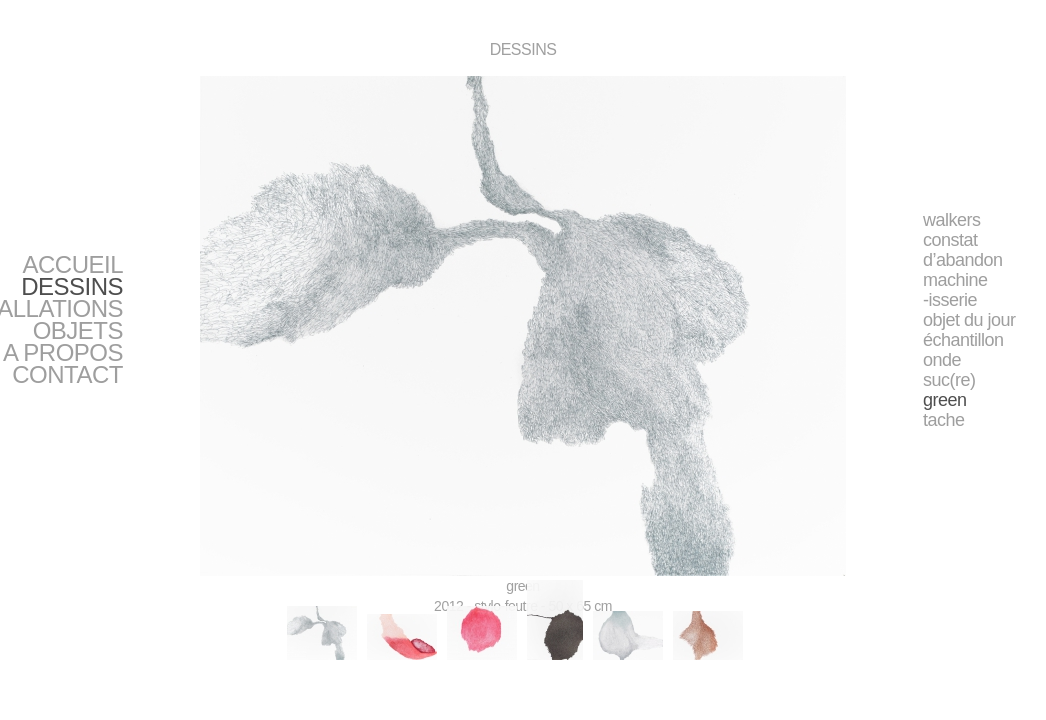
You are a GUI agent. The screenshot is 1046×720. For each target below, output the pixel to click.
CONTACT (67, 374)
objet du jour (969, 320)
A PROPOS (63, 352)
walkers (952, 220)
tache (944, 420)
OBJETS (78, 330)
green (945, 400)
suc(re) (949, 380)
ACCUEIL (72, 264)
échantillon (963, 340)
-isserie (950, 300)
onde (942, 360)
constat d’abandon (963, 250)
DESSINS (72, 286)
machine (955, 280)
